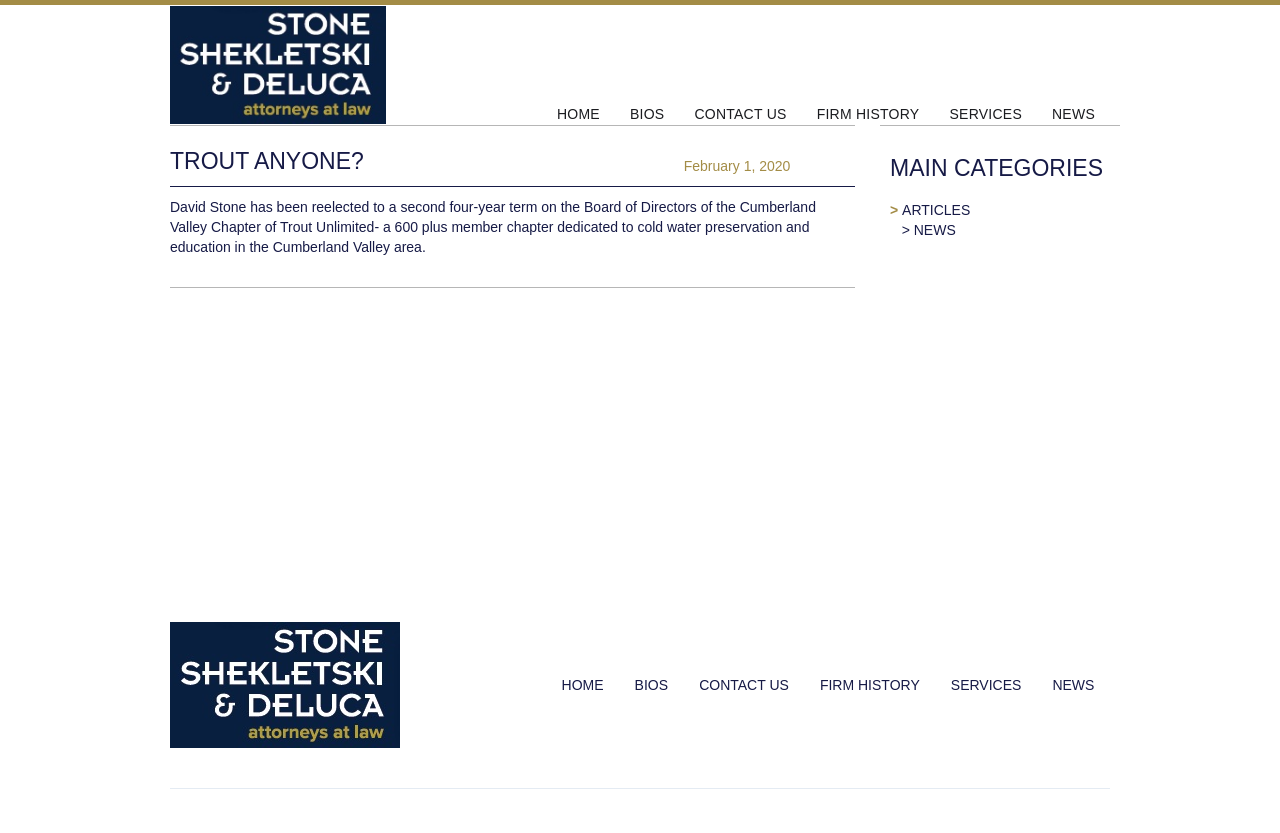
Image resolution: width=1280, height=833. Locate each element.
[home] (356, 65)
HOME (578, 114)
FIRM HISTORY (868, 114)
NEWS (1073, 114)
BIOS (647, 114)
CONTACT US (740, 114)
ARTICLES (936, 210)
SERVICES (985, 114)
